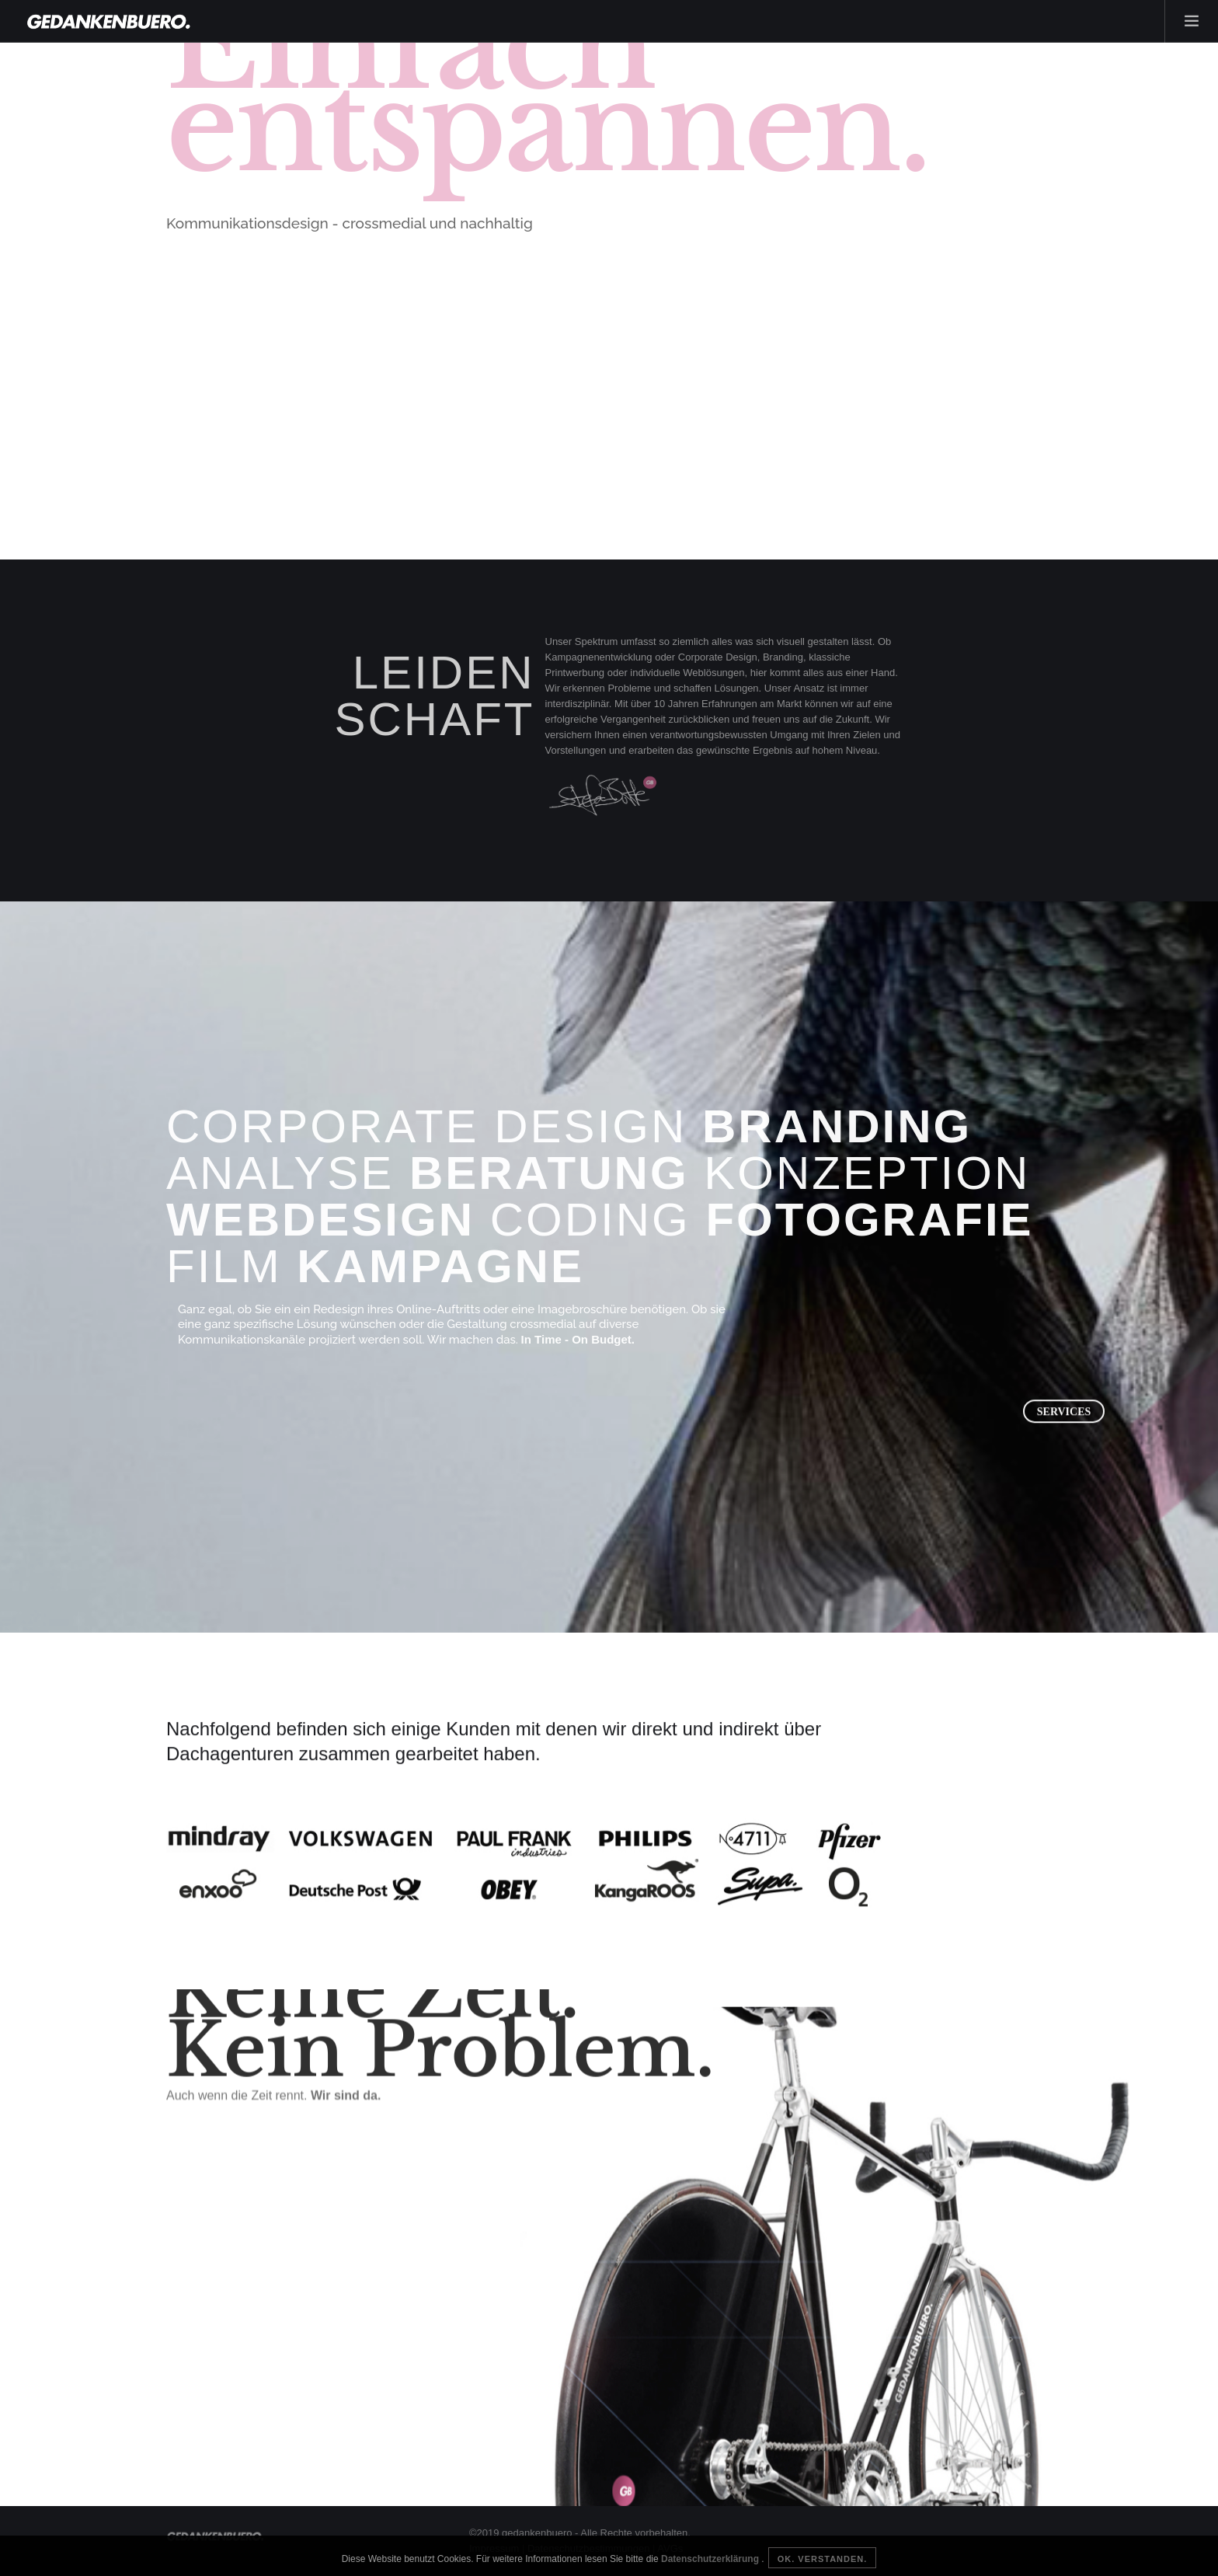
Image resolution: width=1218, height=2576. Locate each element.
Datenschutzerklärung (711, 2558)
